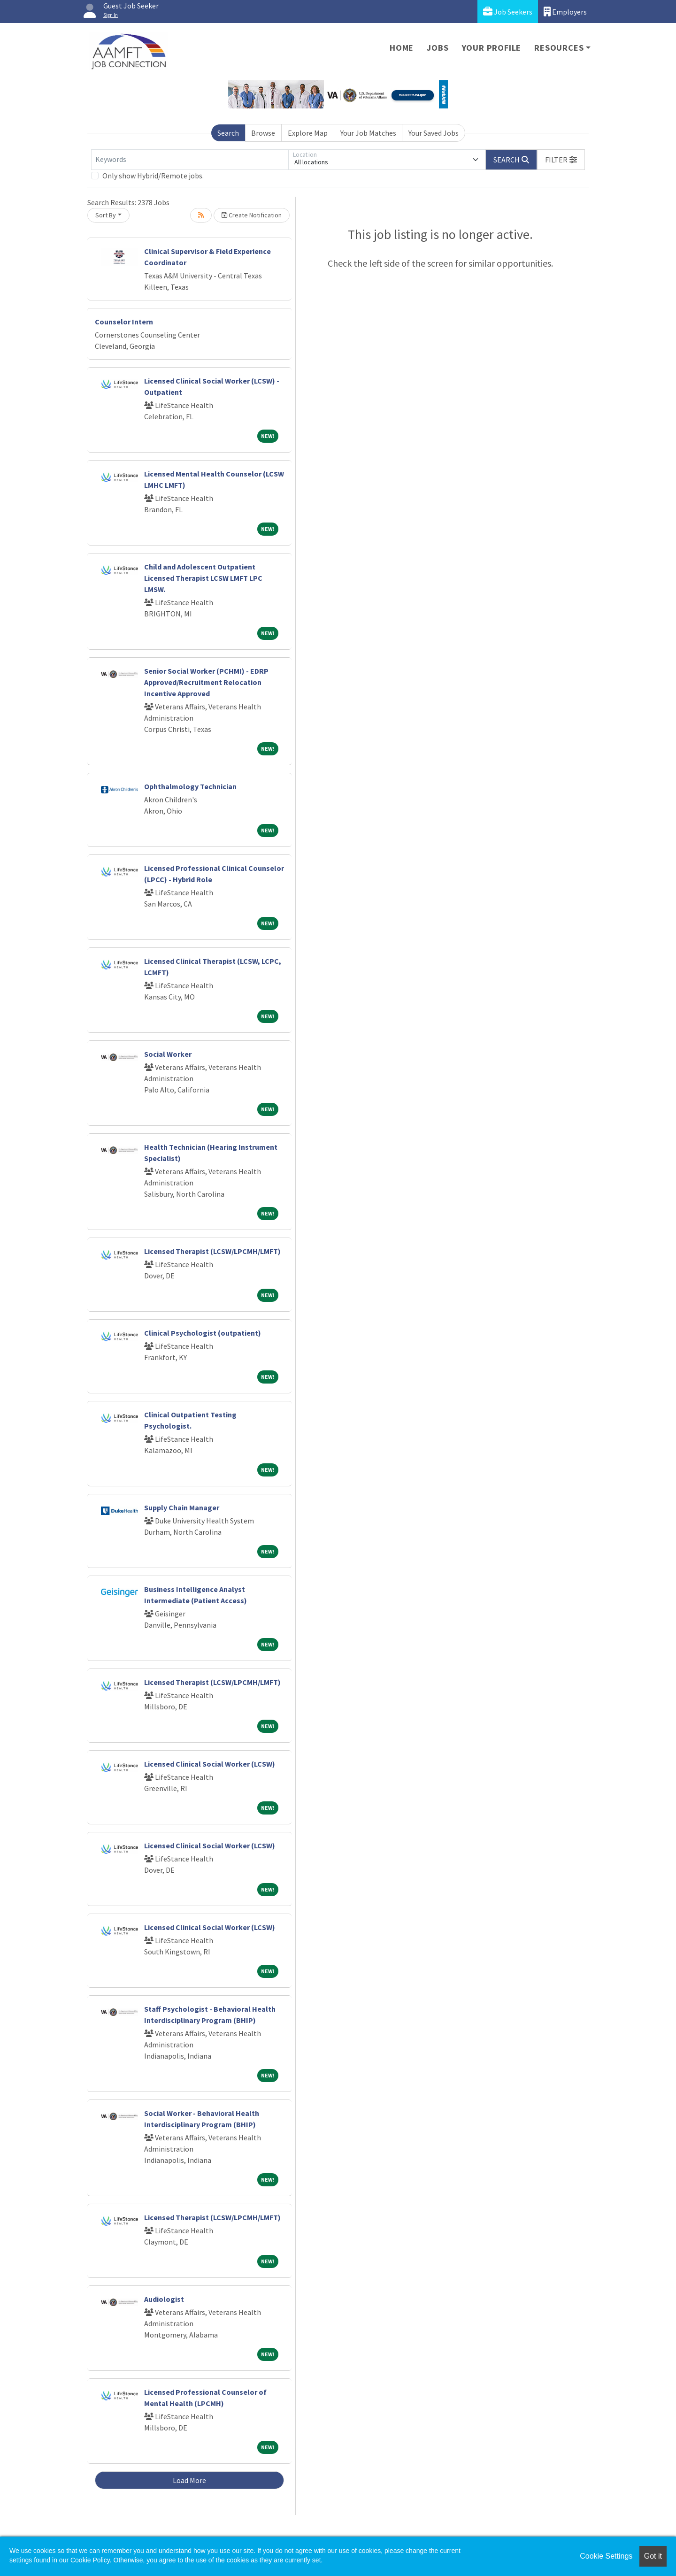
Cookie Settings (606, 2556)
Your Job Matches (368, 133)
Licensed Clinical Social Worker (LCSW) (209, 1764)
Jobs (437, 47)
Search (228, 133)
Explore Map (308, 133)
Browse (263, 133)
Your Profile (492, 47)
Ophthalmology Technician (190, 786)
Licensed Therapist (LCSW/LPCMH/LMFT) (212, 1251)
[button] (561, 159)
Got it (653, 2556)
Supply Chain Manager (181, 1507)
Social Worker (168, 1054)
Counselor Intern (124, 321)
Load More (189, 2480)
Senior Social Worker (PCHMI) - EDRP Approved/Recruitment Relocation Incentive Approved (206, 682)
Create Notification (252, 215)
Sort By (105, 215)
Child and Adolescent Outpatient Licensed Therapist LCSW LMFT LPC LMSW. (203, 578)
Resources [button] (559, 47)
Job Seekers (507, 11)
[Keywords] (189, 159)
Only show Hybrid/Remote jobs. (153, 175)
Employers (565, 11)
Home (402, 47)
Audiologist (164, 2299)
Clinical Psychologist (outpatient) (202, 1333)
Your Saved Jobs (433, 133)
